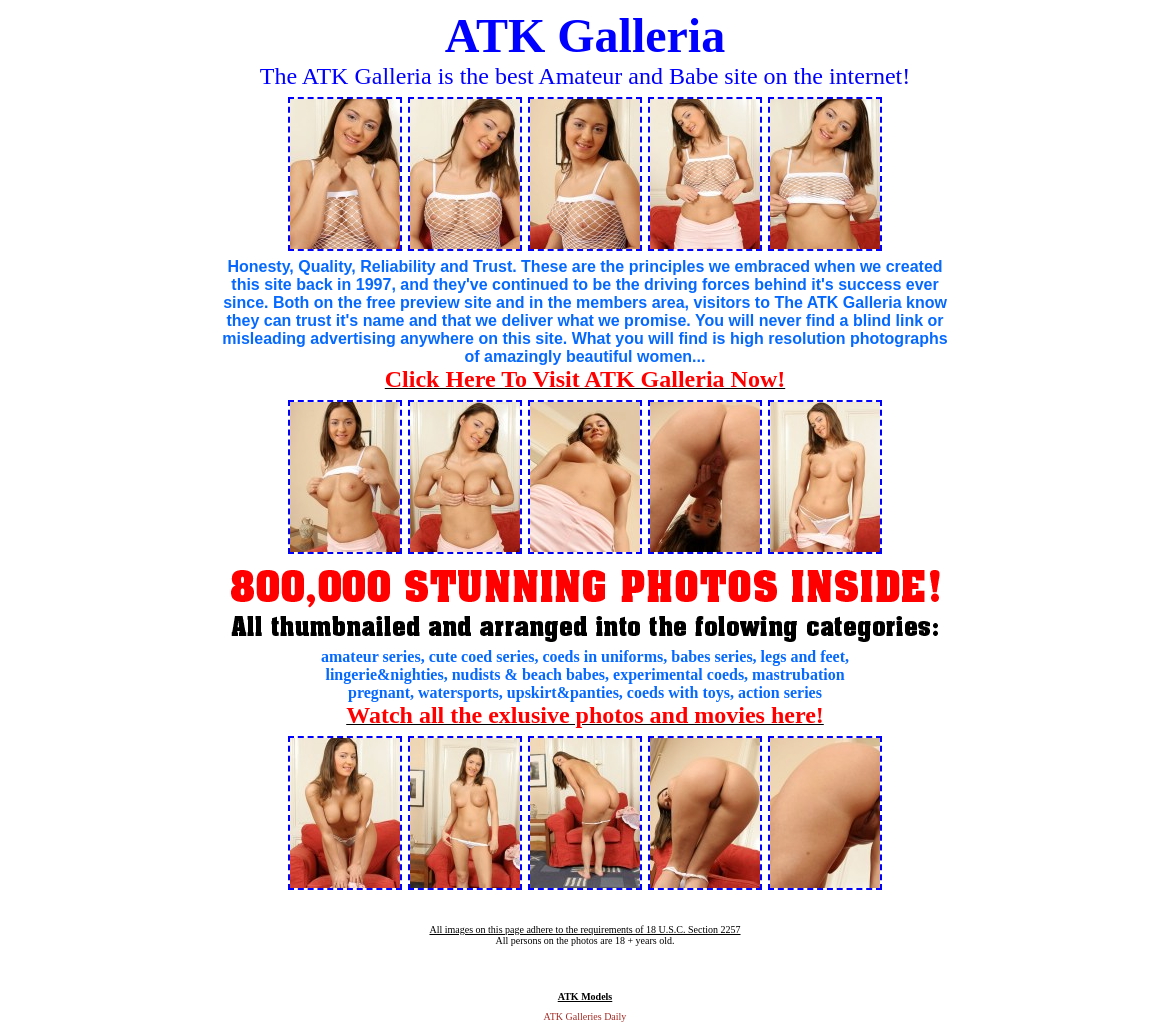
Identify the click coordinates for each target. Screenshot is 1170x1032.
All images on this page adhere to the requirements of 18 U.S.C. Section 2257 (584, 929)
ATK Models (585, 996)
